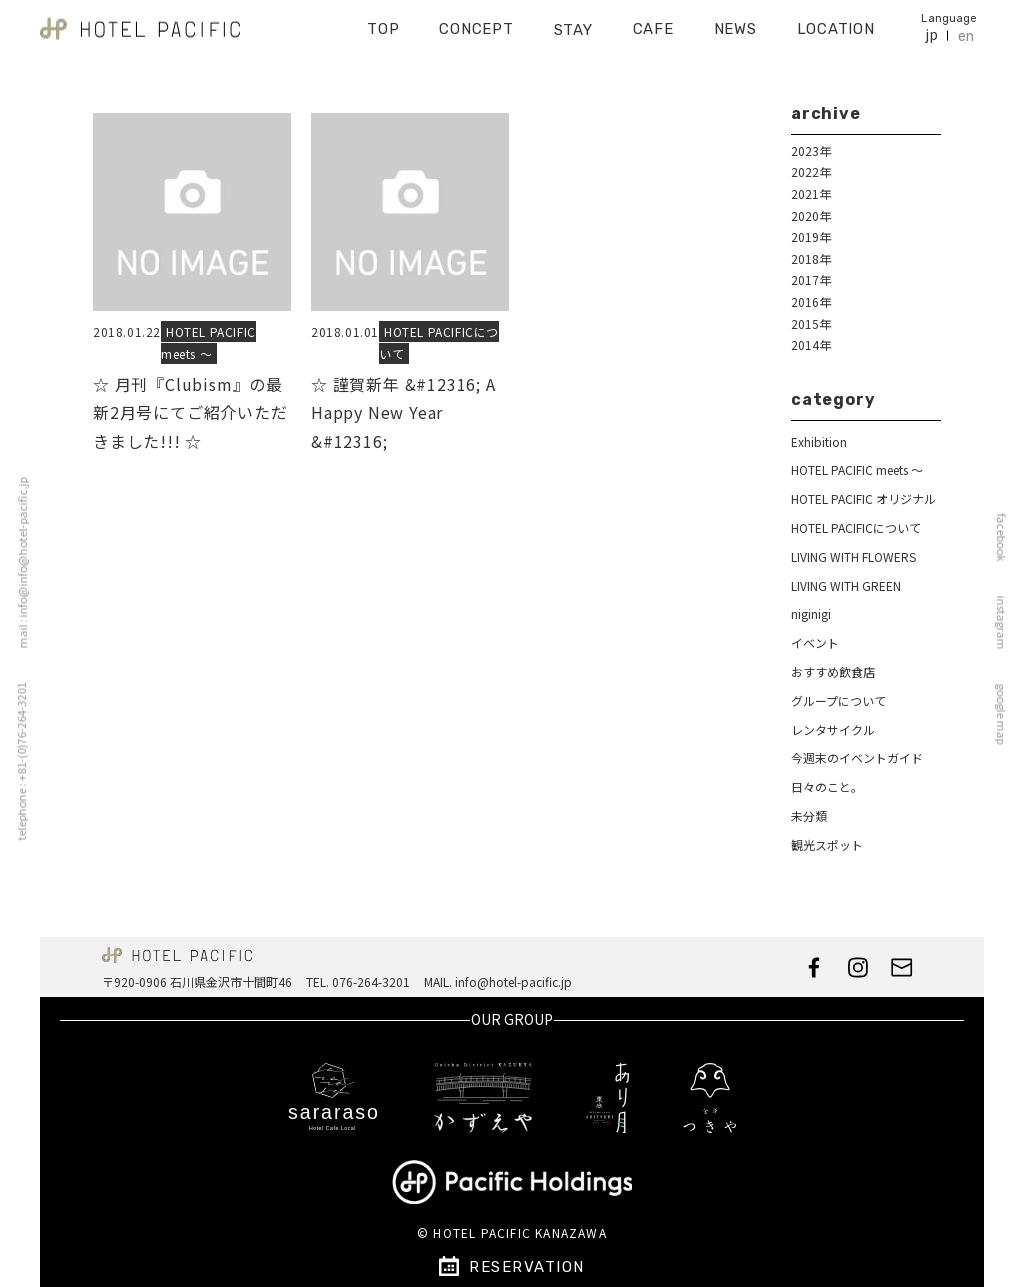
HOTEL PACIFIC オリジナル (863, 498)
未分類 (809, 815)
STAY (573, 23)
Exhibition (819, 441)
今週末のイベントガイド (857, 757)
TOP (383, 23)
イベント (815, 642)
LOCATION (836, 23)
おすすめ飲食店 (833, 671)
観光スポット (827, 844)
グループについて (838, 700)
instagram (1007, 622)
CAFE (653, 23)
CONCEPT (476, 23)
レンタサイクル (833, 729)
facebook (1007, 537)
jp (931, 28)
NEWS (735, 23)
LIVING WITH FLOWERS (853, 556)
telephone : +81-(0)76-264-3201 (16, 761)
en (966, 30)
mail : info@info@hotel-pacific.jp (17, 562)
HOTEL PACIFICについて (856, 527)
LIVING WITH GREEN (846, 585)
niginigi (811, 613)
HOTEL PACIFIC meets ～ (208, 342)
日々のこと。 (827, 786)
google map (1007, 713)
